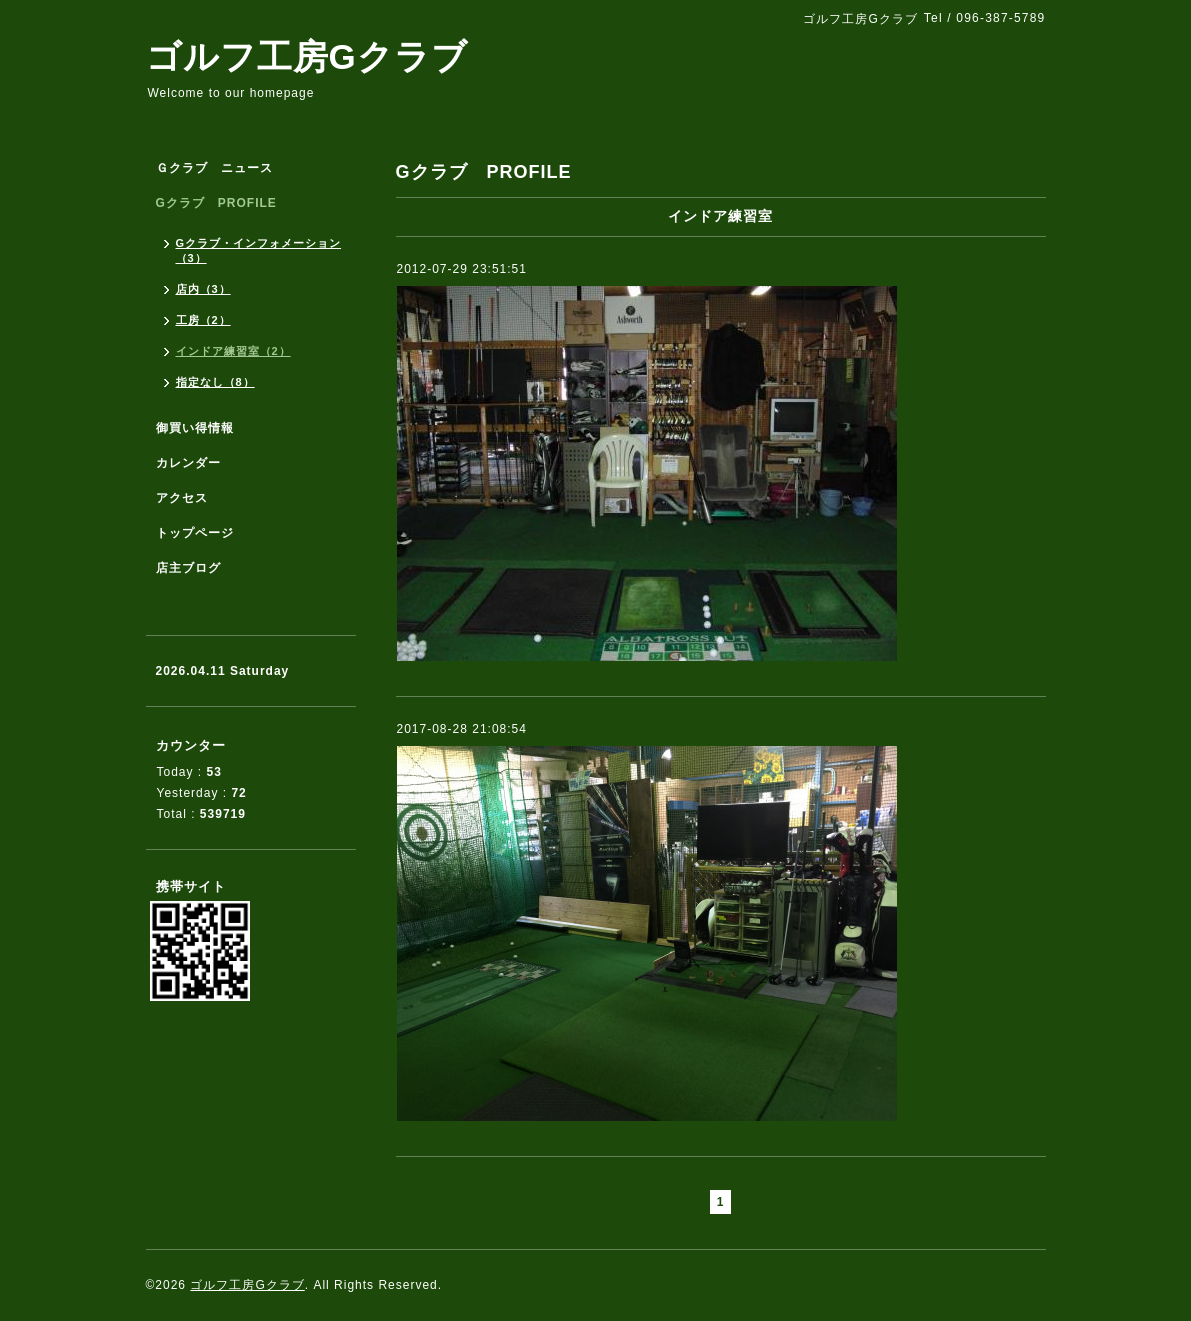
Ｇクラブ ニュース (214, 168)
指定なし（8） (215, 382)
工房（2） (203, 320)
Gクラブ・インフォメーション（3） (259, 250)
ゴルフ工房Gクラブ (307, 56)
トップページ (195, 533)
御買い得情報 (195, 428)
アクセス (182, 498)
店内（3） (203, 289)
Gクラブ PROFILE (216, 203)
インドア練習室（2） (233, 351)
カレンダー (188, 463)
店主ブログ (188, 568)
